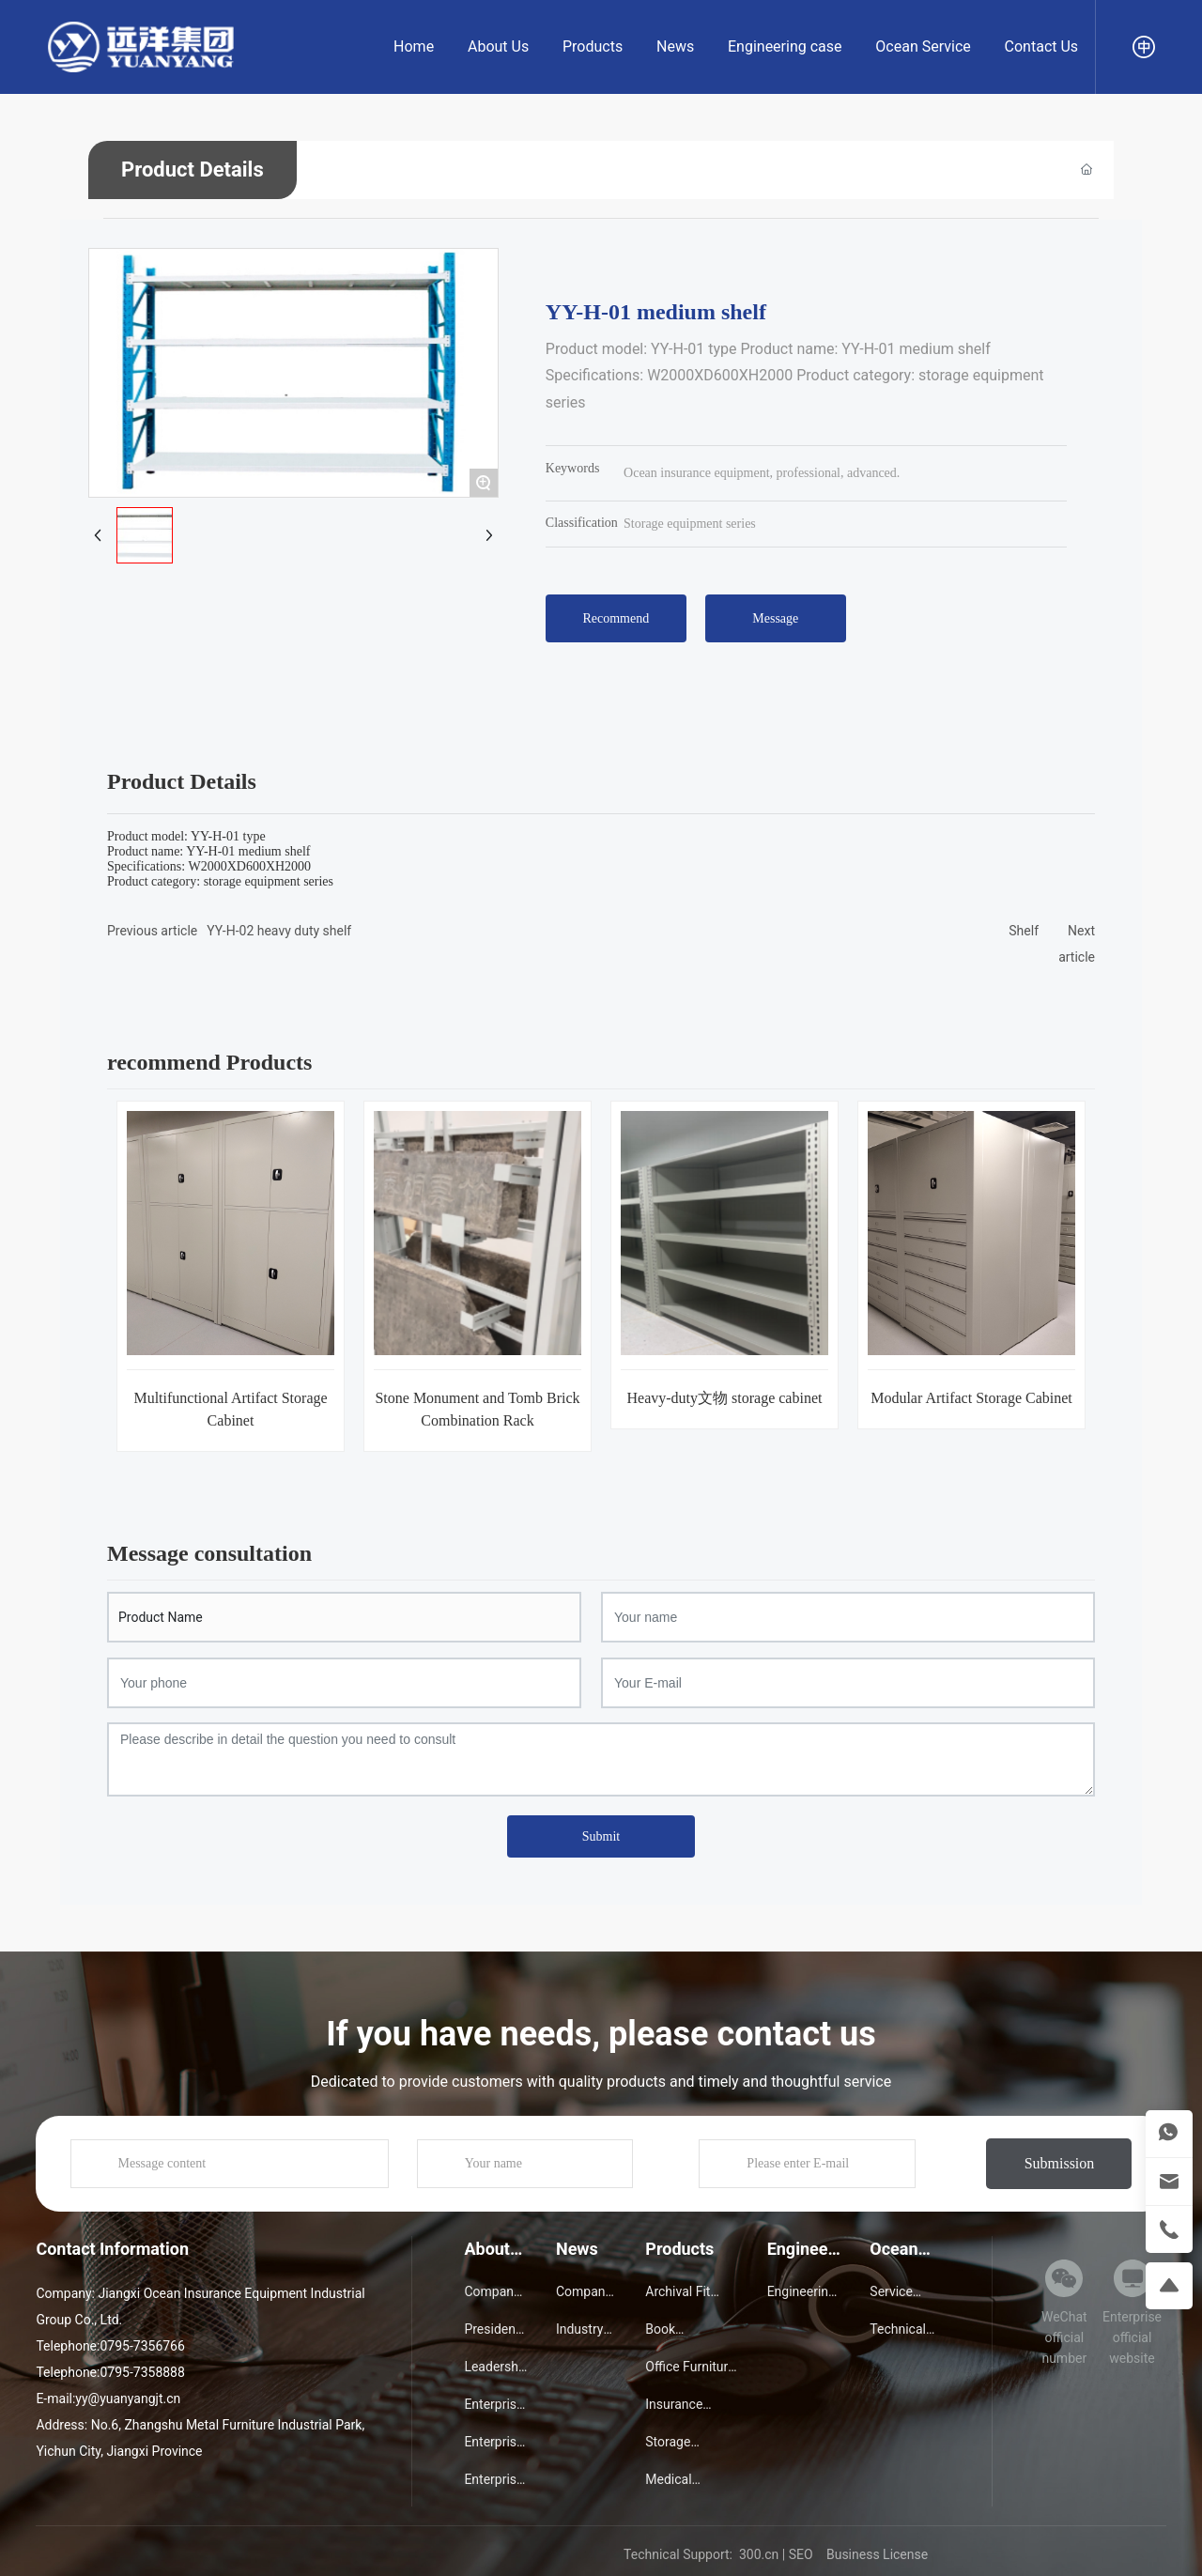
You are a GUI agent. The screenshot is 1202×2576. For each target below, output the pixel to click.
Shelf (1024, 930)
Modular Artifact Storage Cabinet (971, 1398)
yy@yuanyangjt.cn (127, 2398)
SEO (801, 2554)
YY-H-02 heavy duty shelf (279, 930)
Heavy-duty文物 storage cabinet (725, 1398)
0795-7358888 (142, 2372)
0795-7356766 (142, 2345)
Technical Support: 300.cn (701, 2554)
